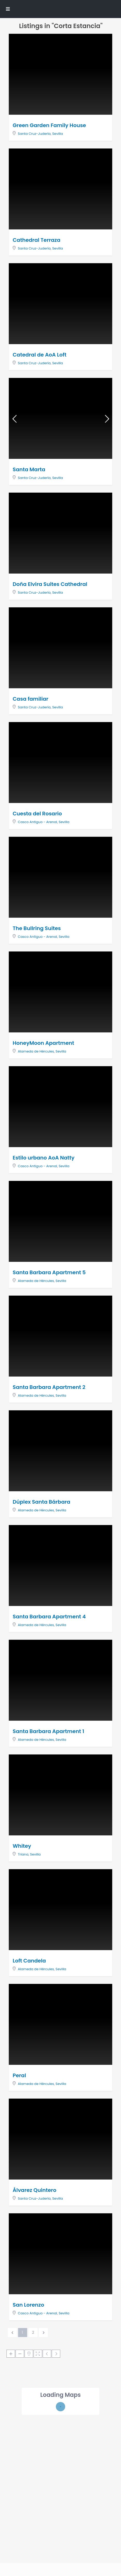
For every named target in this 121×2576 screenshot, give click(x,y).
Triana (23, 1854)
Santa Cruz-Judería (34, 133)
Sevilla (57, 133)
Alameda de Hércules (36, 1051)
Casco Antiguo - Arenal (37, 821)
